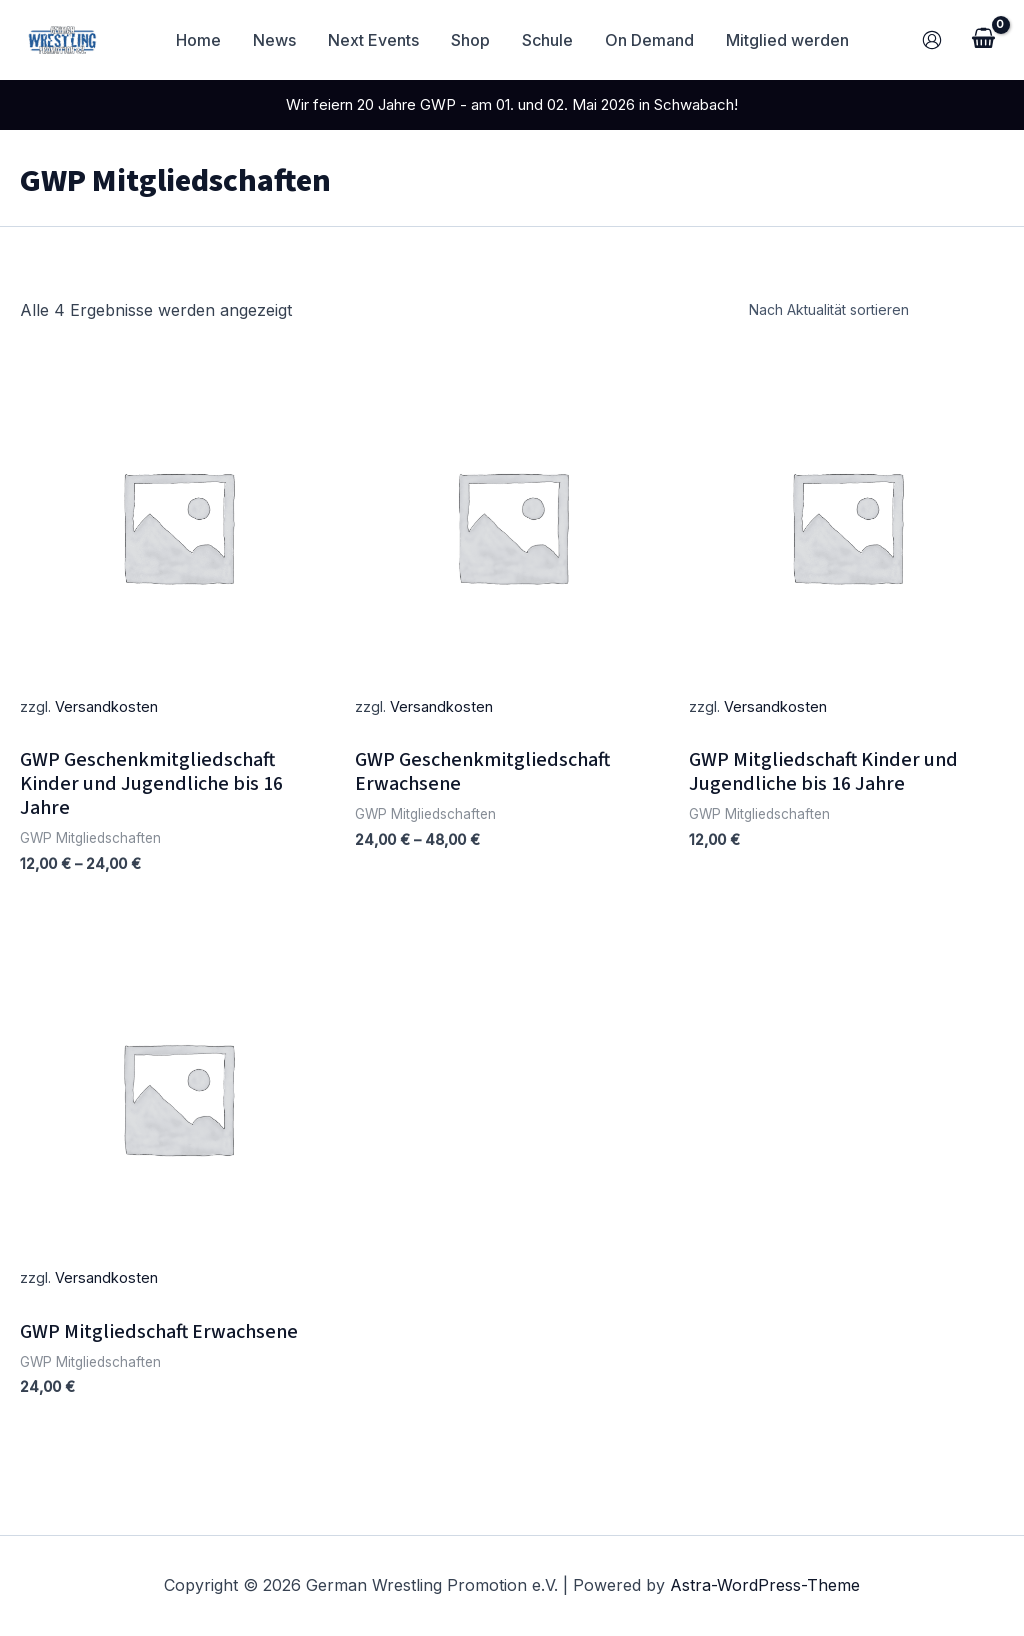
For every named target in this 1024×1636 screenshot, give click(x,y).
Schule (547, 40)
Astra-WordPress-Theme (765, 1585)
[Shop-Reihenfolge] (873, 310)
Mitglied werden (787, 40)
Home (198, 40)
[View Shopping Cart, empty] (983, 40)
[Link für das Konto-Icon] (932, 40)
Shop (470, 40)
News (274, 40)
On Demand (649, 40)
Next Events (373, 40)
